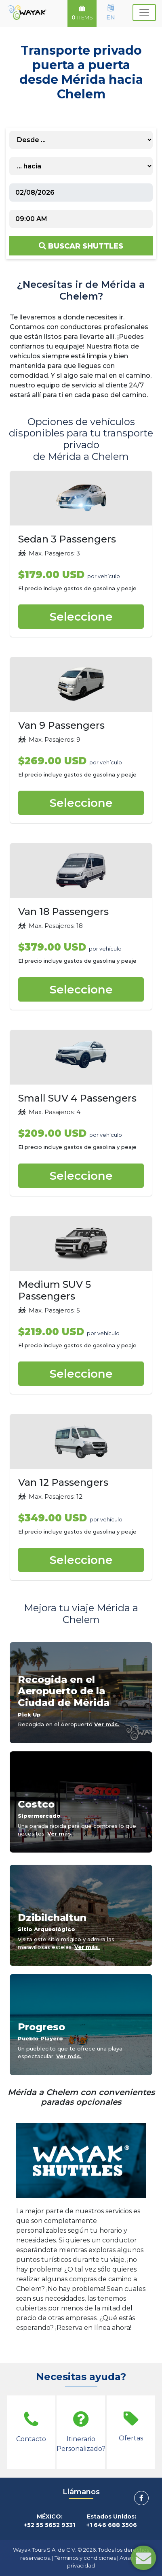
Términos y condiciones (85, 2558)
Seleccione (81, 616)
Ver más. (107, 1724)
